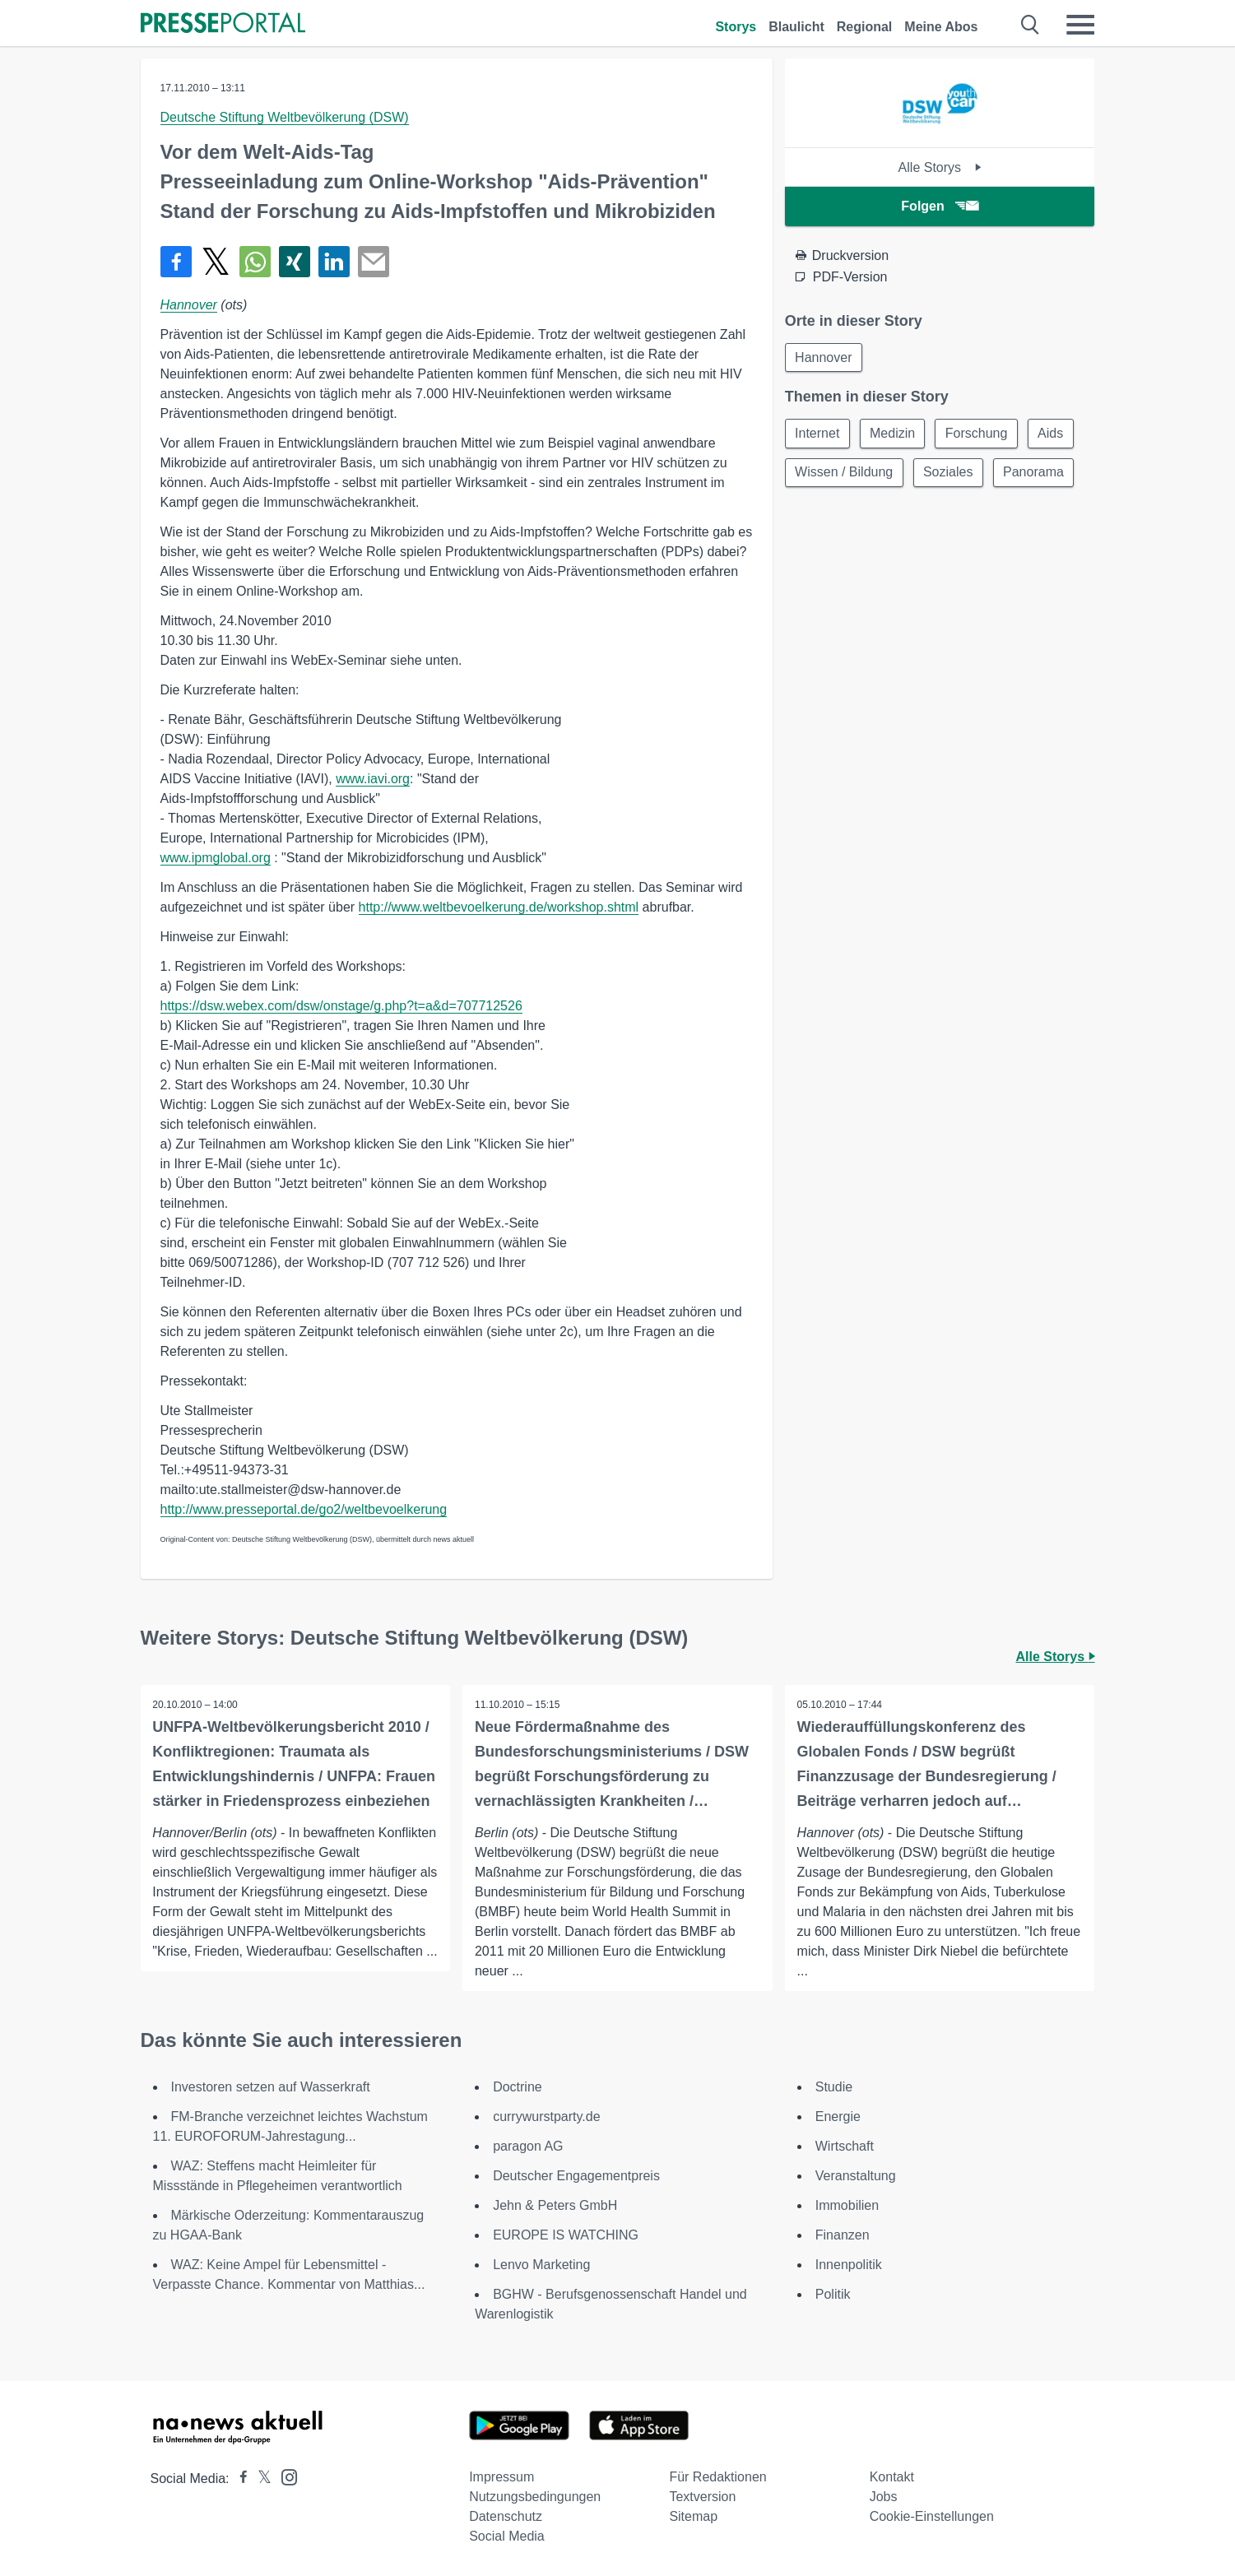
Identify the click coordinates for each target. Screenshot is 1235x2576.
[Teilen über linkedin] (334, 261)
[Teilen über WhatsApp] (255, 261)
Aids (1054, 434)
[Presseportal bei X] (260, 2478)
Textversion (702, 2497)
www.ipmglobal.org (215, 858)
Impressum (501, 2477)
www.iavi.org (373, 779)
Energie (838, 2116)
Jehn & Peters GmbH (555, 2205)
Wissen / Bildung (845, 473)
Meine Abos (940, 27)
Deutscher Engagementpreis (576, 2176)
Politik (833, 2294)
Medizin (894, 434)
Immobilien (847, 2205)
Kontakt (892, 2477)
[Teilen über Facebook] (176, 261)
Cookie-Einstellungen (932, 2516)
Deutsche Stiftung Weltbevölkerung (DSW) (284, 117)
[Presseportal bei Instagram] (284, 2476)
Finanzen (842, 2235)
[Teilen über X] (215, 261)
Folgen (939, 206)
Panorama (1035, 473)
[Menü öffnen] (1080, 24)
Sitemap (693, 2516)
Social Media (507, 2536)
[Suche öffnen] (1030, 24)
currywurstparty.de (546, 2116)
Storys (735, 27)
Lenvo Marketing (541, 2265)
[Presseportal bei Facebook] (239, 2478)
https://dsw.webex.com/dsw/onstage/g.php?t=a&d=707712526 (341, 1006)
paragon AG (528, 2146)
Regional (865, 27)
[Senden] (373, 261)
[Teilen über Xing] (294, 261)
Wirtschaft (844, 2146)
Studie (833, 2087)
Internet (818, 434)
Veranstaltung (855, 2176)
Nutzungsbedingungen (535, 2497)
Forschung (979, 434)
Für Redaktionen (717, 2477)
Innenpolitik (848, 2265)
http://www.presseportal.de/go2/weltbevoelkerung (304, 1509)
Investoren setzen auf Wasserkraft (270, 2087)
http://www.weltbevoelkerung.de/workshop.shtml (499, 907)
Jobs (884, 2497)
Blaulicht (796, 27)
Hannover (188, 305)
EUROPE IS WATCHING (565, 2235)
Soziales (949, 473)
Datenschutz (505, 2516)
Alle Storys (940, 167)
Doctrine (517, 2087)
